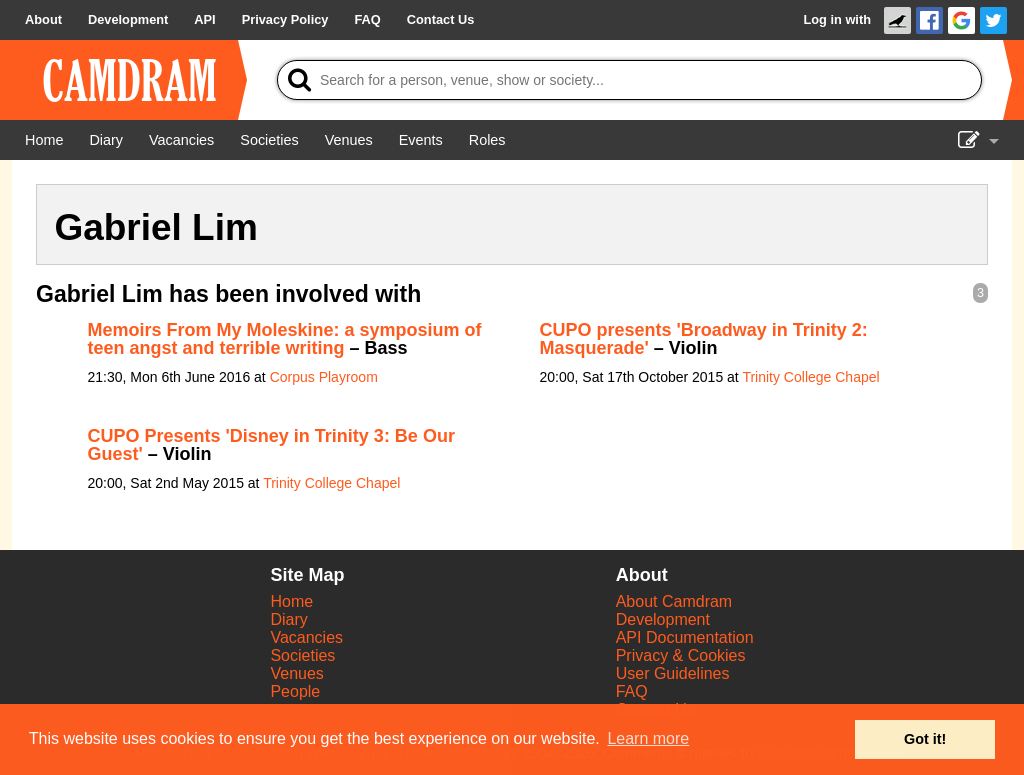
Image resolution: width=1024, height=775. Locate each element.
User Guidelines (673, 673)
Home (291, 601)
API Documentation (685, 637)
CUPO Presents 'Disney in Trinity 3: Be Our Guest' (271, 445)
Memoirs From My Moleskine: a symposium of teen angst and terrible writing (285, 339)
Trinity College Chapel (810, 377)
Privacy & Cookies (681, 655)
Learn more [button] (648, 738)
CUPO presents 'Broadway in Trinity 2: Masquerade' (704, 339)
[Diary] (106, 140)
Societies (302, 655)
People (295, 691)
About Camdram (674, 601)
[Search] (629, 80)
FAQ (632, 691)
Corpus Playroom (324, 377)
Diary (288, 619)
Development (663, 619)
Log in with (837, 19)
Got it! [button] (925, 739)
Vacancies (306, 637)
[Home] (44, 140)
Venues (296, 673)
